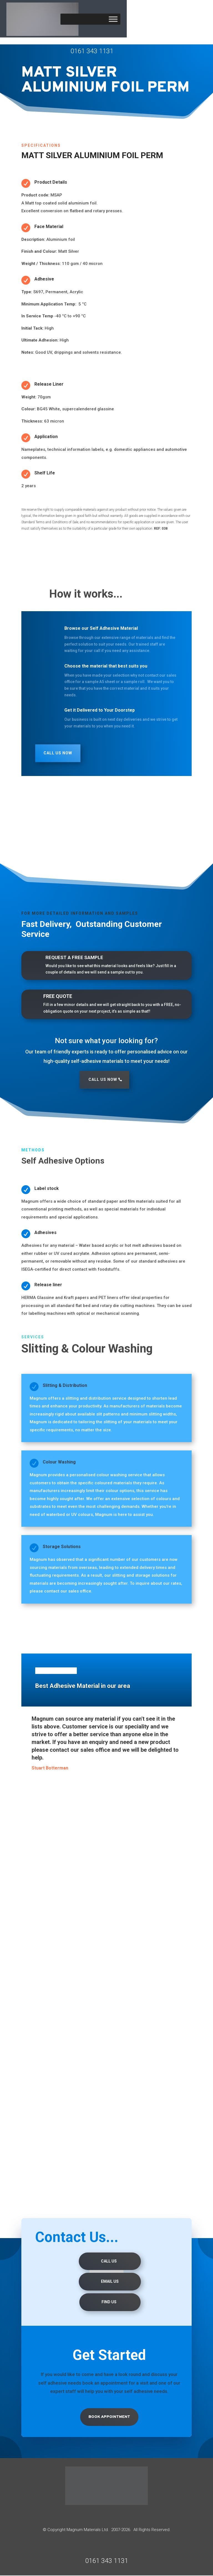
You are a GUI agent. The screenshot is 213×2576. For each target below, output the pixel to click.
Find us (109, 2302)
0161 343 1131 (91, 51)
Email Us (110, 2282)
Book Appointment (109, 2417)
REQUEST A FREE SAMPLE (74, 957)
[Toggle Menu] (113, 19)
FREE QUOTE (57, 996)
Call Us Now (58, 753)
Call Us (109, 2261)
